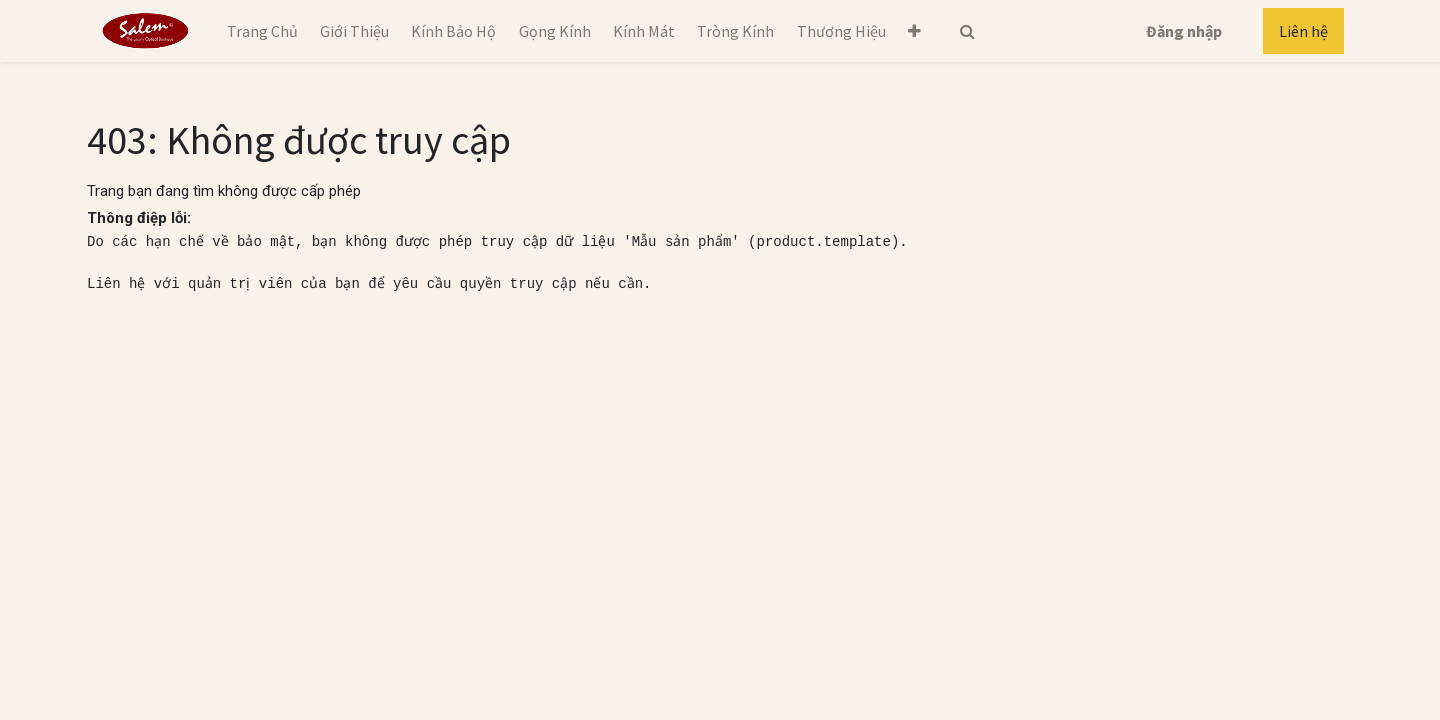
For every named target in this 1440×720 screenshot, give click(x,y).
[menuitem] (261, 31)
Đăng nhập (1184, 31)
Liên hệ (1303, 31)
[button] (914, 31)
